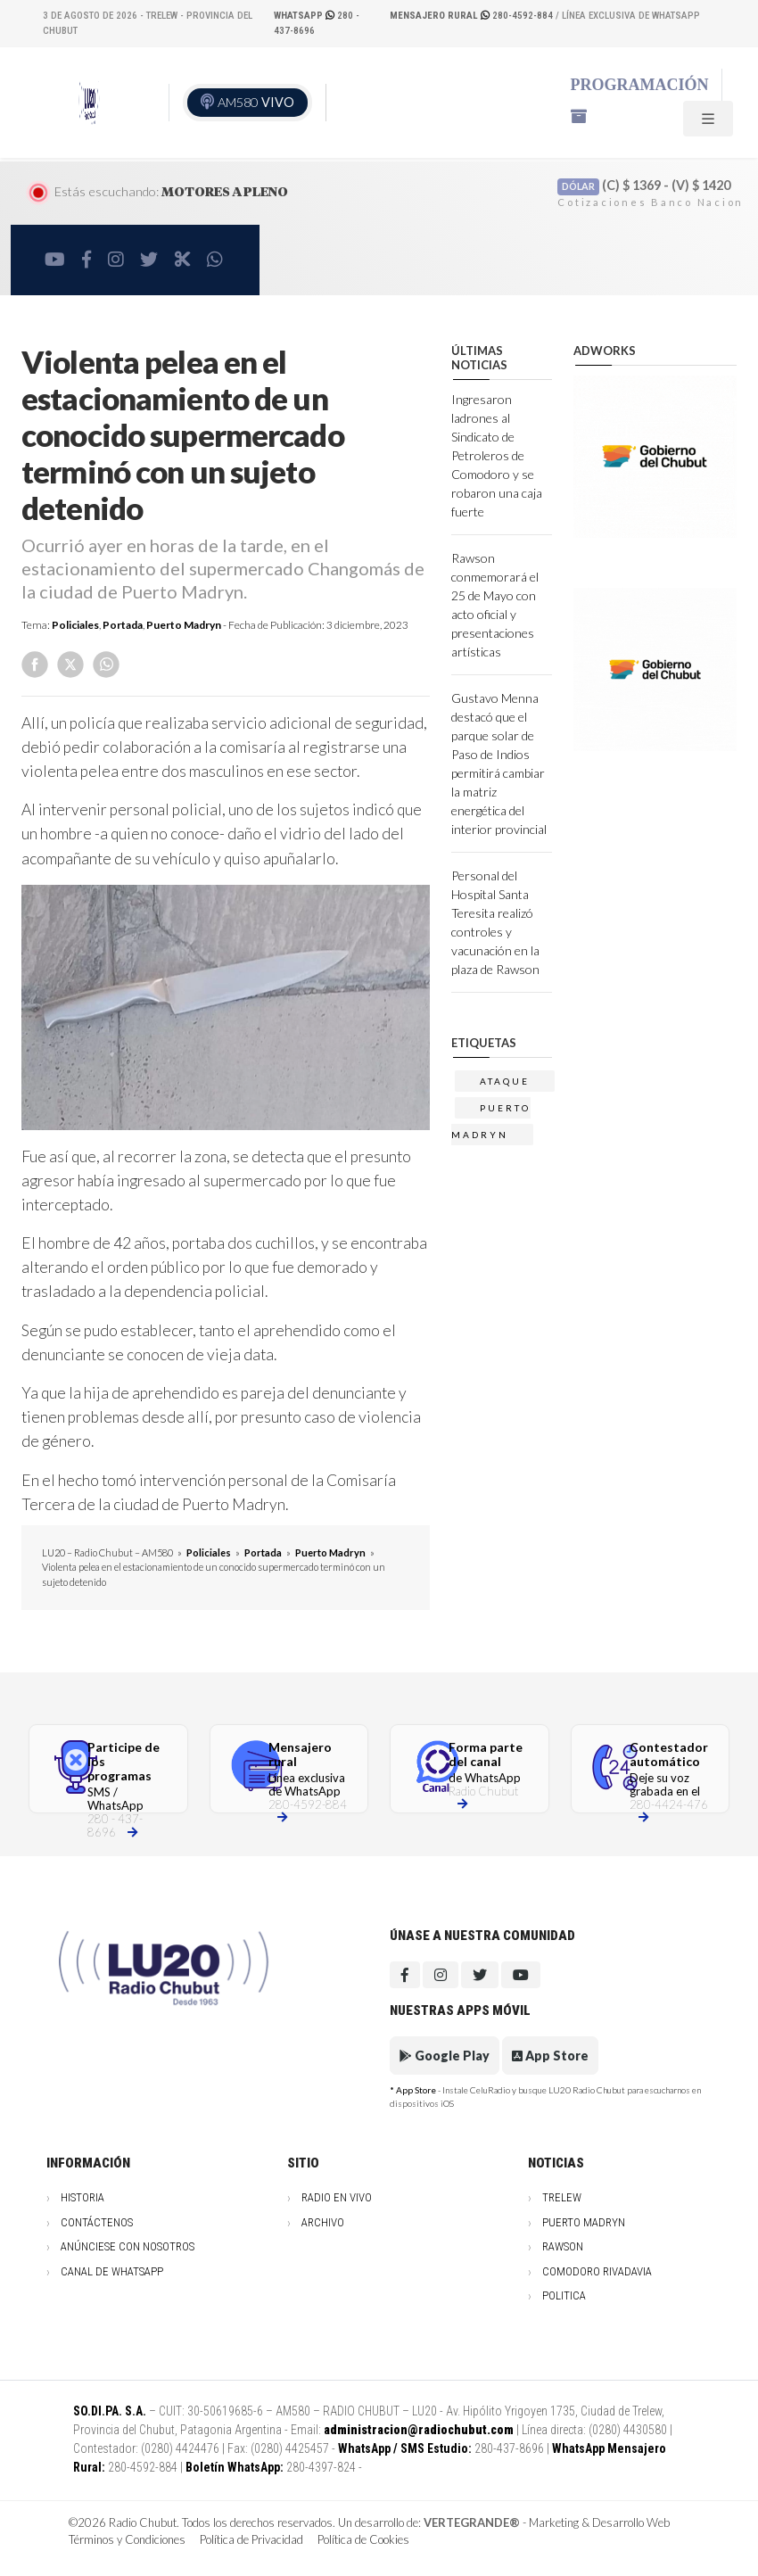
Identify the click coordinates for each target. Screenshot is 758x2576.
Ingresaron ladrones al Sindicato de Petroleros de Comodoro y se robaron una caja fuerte (496, 455)
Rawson (562, 2246)
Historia (82, 2197)
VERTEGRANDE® (472, 2522)
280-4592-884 (473, 15)
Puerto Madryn (183, 625)
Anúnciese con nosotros (127, 2246)
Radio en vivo (336, 2197)
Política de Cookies (363, 2539)
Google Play (445, 2055)
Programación (640, 85)
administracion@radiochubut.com (419, 2430)
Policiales (75, 625)
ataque (505, 1081)
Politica (564, 2295)
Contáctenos (97, 2222)
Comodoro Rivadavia (597, 2271)
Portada (123, 625)
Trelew (561, 2197)
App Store (550, 2055)
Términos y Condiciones (127, 2539)
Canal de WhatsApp (112, 2271)
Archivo (322, 2222)
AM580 (256, 102)
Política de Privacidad (251, 2539)
